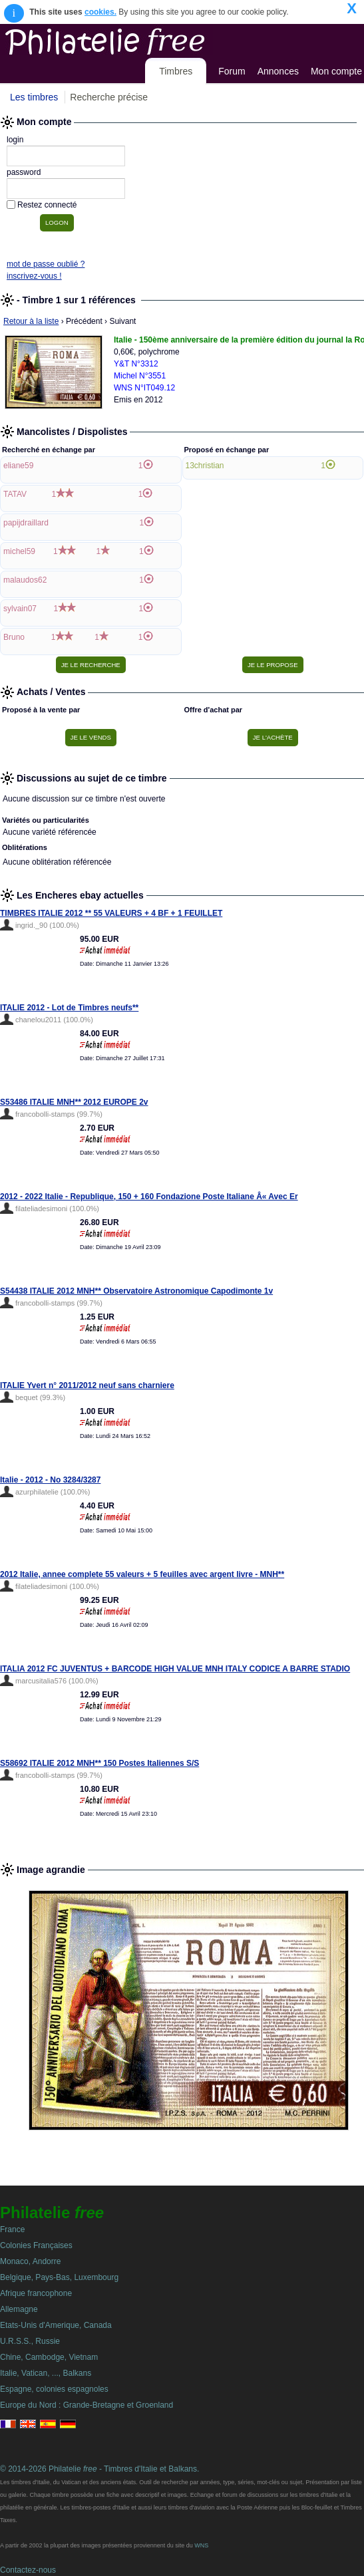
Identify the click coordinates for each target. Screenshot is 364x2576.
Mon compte (336, 71)
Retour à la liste (31, 321)
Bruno (14, 637)
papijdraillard (26, 522)
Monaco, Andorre (30, 2261)
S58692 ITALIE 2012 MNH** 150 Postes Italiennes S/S (99, 1763)
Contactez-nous (28, 2570)
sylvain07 (20, 608)
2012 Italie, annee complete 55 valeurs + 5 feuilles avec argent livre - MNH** (142, 1574)
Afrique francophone (36, 2293)
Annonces (278, 71)
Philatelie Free (135, 39)
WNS (201, 2545)
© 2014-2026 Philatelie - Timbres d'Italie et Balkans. (99, 2469)
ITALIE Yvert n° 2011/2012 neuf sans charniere (87, 1385)
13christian (205, 465)
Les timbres (34, 97)
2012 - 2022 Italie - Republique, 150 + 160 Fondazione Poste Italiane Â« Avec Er (149, 1196)
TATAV (15, 494)
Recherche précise (109, 97)
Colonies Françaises (36, 2245)
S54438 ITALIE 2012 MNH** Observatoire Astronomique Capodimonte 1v (136, 1291)
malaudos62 (25, 580)
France (12, 2229)
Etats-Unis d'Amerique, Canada (56, 2325)
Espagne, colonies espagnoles (54, 2389)
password (24, 172)
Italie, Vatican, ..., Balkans (45, 2373)
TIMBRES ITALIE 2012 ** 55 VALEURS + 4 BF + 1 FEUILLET (111, 913)
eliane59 (18, 465)
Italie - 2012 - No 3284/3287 (50, 1480)
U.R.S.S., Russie (30, 2341)
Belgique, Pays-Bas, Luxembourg (59, 2277)
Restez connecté (47, 205)
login (15, 139)
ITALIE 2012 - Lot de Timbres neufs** (69, 1007)
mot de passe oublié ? (46, 264)
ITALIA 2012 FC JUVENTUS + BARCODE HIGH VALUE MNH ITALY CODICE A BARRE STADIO (175, 1668)
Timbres (175, 71)
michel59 (19, 551)
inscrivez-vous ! (34, 276)
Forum (231, 71)
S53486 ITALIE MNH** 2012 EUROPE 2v (74, 1102)
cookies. (100, 12)
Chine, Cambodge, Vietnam (49, 2357)
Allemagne (19, 2309)
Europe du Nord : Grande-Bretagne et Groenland (86, 2405)
